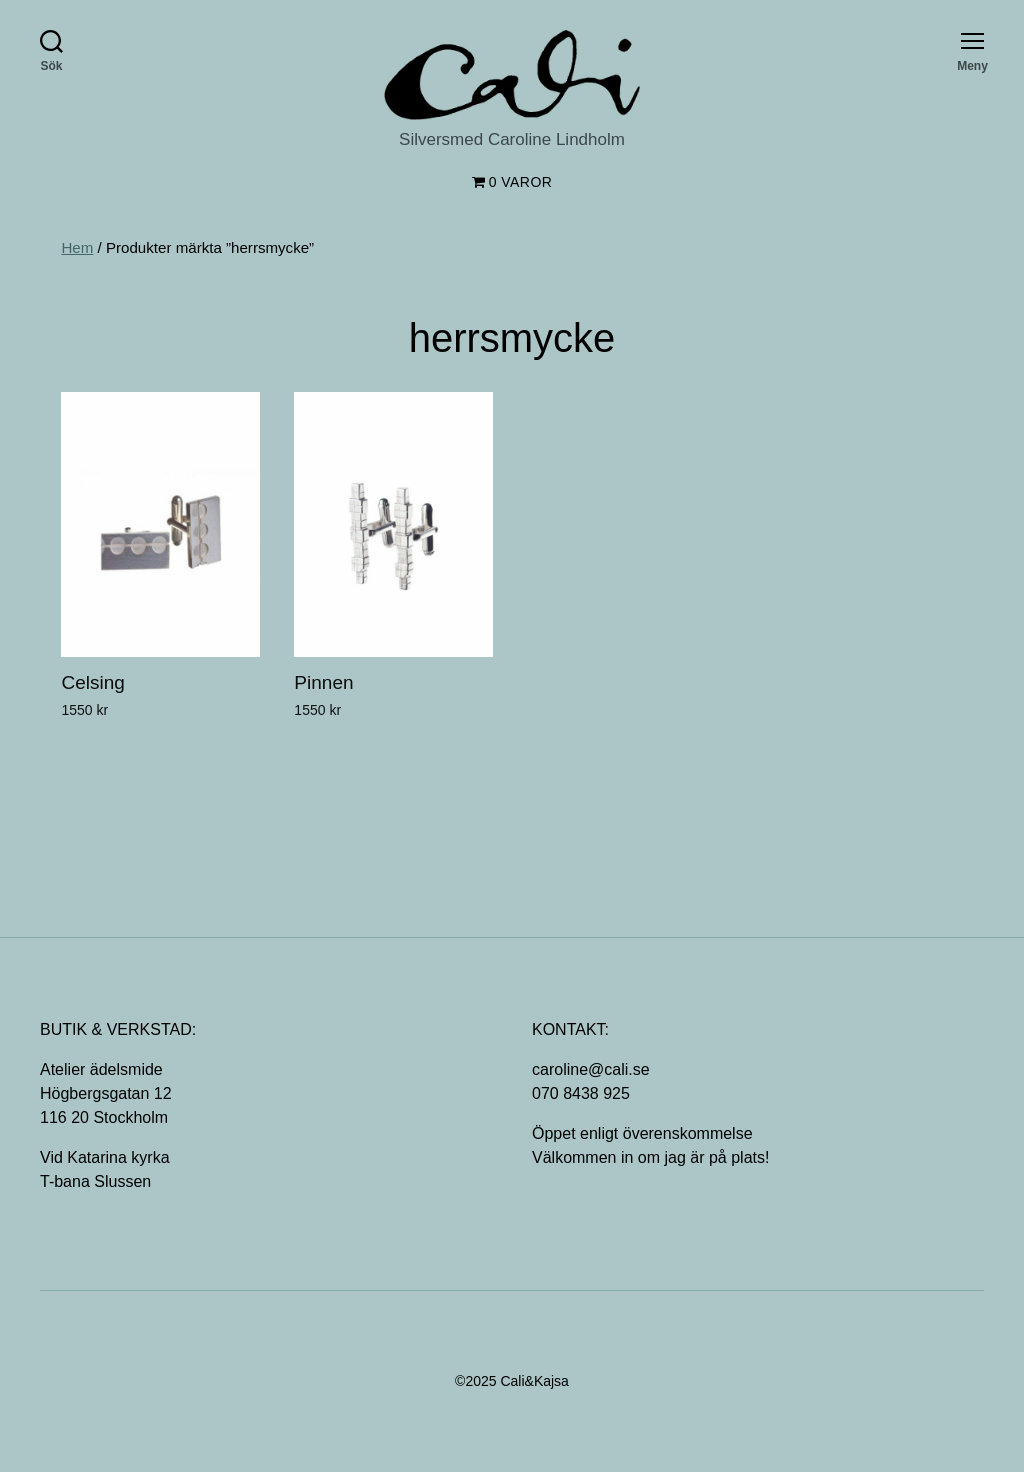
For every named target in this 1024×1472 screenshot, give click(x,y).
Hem (77, 247)
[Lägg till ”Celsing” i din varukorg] (71, 746)
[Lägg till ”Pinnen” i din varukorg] (304, 746)
